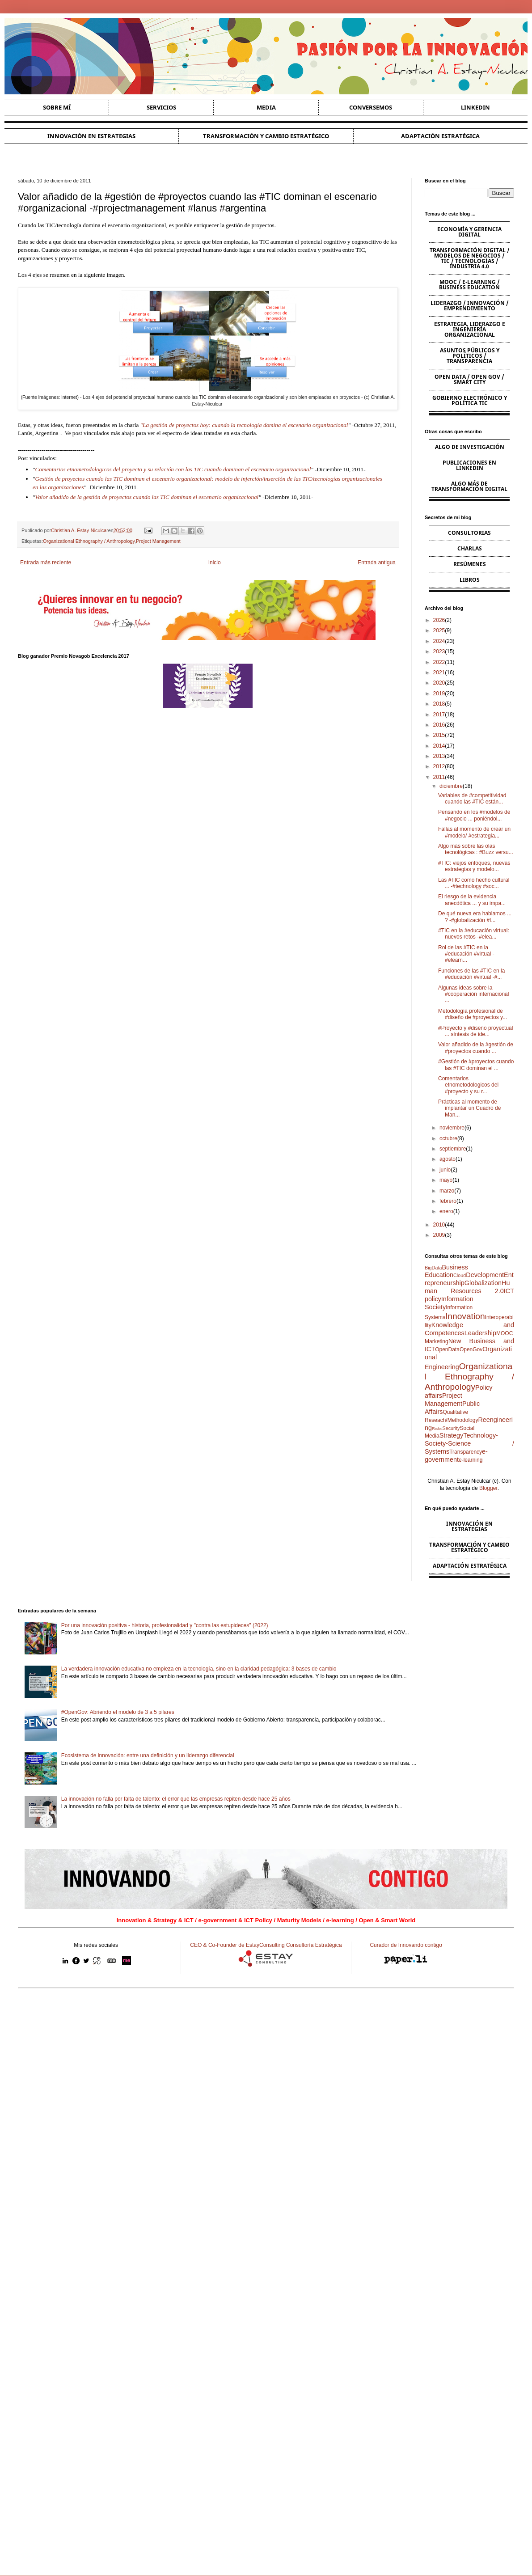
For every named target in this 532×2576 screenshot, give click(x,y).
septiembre (452, 1149)
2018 (439, 704)
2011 (439, 777)
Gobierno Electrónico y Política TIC (469, 400)
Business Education (446, 1271)
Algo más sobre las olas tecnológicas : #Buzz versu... (475, 849)
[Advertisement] (266, 2064)
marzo (446, 1191)
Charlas (469, 548)
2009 (439, 1235)
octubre (448, 1138)
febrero (447, 1201)
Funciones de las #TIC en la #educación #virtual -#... (471, 974)
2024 (439, 641)
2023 (439, 651)
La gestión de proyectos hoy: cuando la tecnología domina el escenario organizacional (245, 425)
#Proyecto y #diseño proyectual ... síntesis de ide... (475, 1031)
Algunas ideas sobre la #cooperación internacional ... (473, 994)
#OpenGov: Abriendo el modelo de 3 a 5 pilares (117, 1712)
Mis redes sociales (96, 1945)
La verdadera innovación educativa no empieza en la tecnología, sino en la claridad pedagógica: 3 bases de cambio (199, 1669)
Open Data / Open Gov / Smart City (469, 379)
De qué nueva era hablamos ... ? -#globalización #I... (474, 916)
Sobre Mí (57, 107)
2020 (439, 683)
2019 (439, 693)
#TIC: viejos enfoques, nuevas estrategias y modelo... (474, 866)
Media (266, 107)
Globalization (483, 1282)
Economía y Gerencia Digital (469, 231)
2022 (439, 662)
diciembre (451, 786)
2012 (439, 766)
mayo (445, 1180)
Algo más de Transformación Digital (469, 486)
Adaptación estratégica (440, 136)
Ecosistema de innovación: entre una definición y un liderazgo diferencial (147, 1755)
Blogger (488, 1488)
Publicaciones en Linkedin (469, 465)
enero (446, 1211)
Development (485, 1274)
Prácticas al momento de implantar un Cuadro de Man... (469, 1108)
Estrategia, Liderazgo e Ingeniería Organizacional (469, 329)
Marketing (436, 1341)
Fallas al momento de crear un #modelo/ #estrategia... (474, 832)
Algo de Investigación (469, 447)
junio (445, 1170)
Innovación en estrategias (91, 136)
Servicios (161, 107)
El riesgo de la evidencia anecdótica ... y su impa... (472, 899)
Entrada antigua (377, 562)
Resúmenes (469, 564)
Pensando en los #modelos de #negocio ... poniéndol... (474, 815)
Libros (470, 580)
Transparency (465, 1452)
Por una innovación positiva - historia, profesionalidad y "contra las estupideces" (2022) (164, 1625)
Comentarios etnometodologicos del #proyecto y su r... (468, 1085)
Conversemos (370, 107)
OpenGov (471, 1349)
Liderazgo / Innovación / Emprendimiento (470, 305)
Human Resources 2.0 (467, 1286)
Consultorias (469, 533)
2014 (439, 746)
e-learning (470, 1460)
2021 (439, 672)
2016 (439, 725)
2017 (439, 714)
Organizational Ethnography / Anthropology (89, 541)
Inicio (214, 562)
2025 (439, 630)
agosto (447, 1159)
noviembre (451, 1128)
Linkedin (475, 107)
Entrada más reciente (45, 562)
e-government (456, 1455)
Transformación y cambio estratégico (266, 136)
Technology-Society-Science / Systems (469, 1443)
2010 (439, 1225)
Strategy (451, 1435)
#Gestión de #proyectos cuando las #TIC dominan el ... (476, 1064)
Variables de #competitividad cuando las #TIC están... (472, 798)
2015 (439, 735)
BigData (433, 1267)
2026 (439, 620)
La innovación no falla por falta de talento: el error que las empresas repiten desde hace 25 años (176, 1799)
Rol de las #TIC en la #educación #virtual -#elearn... (466, 954)
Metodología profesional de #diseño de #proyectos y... (472, 1014)
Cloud (459, 1275)
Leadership (480, 1333)
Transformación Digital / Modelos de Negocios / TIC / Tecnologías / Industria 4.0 (470, 258)
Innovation (465, 1316)
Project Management (158, 541)
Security (451, 1428)
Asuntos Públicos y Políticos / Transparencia (469, 356)
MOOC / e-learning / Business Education (469, 284)
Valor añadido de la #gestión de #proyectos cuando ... (475, 1047)
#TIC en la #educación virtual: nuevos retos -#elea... (473, 933)
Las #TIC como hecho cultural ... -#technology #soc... (473, 883)
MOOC (504, 1333)
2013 (439, 756)
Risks (437, 1428)
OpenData (447, 1349)
